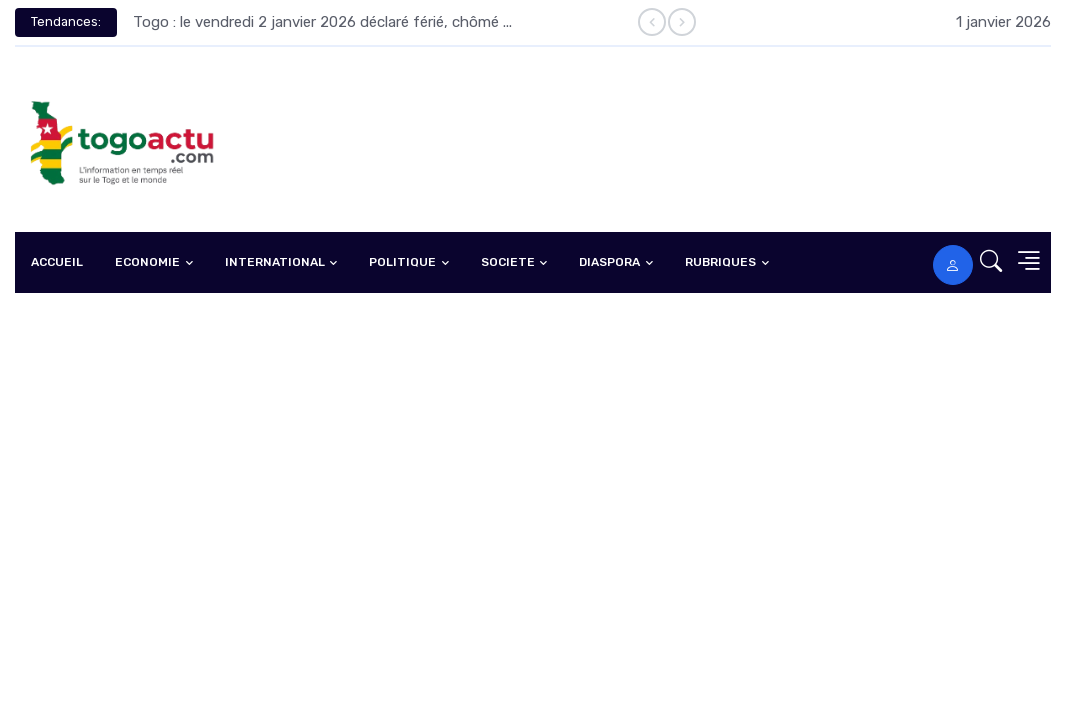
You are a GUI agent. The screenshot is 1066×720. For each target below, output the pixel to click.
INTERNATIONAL (275, 262)
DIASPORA (609, 262)
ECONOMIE (147, 262)
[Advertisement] (533, 443)
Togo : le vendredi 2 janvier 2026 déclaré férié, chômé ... (322, 22)
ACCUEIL (57, 262)
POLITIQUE (402, 262)
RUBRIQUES (720, 262)
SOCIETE (508, 262)
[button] (985, 262)
